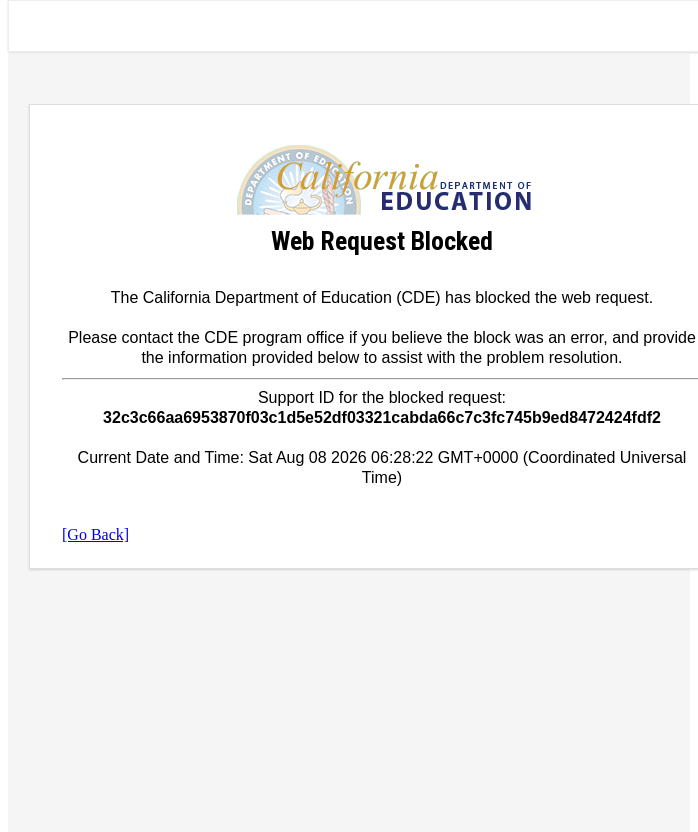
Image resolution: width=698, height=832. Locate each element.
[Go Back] (95, 534)
